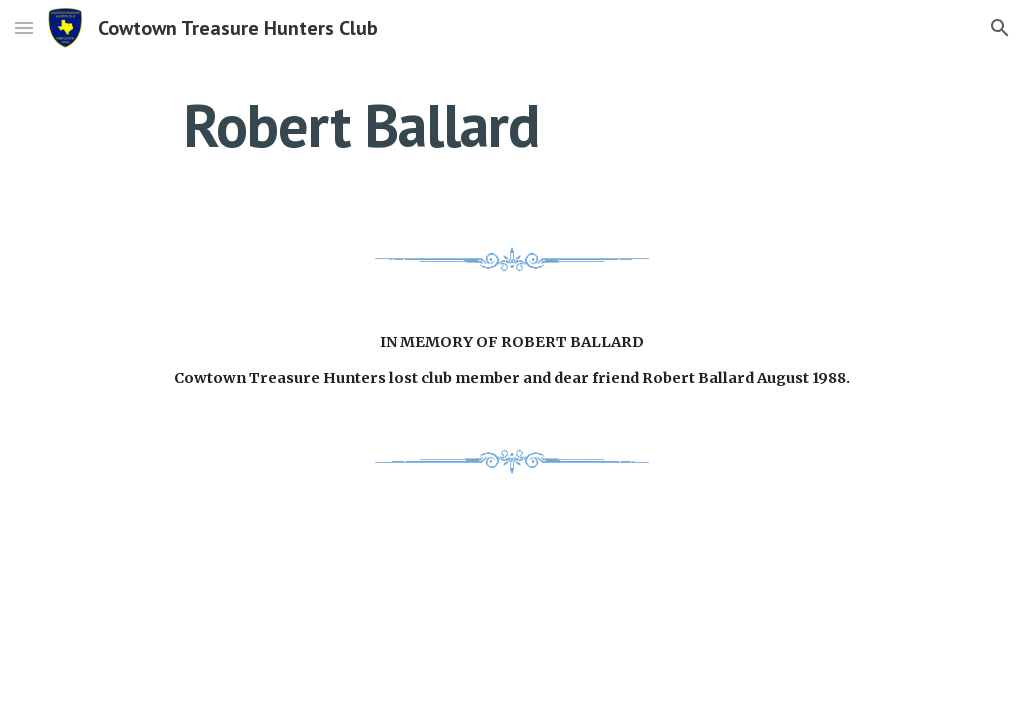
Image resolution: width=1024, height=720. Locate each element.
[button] (24, 27)
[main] (361, 125)
